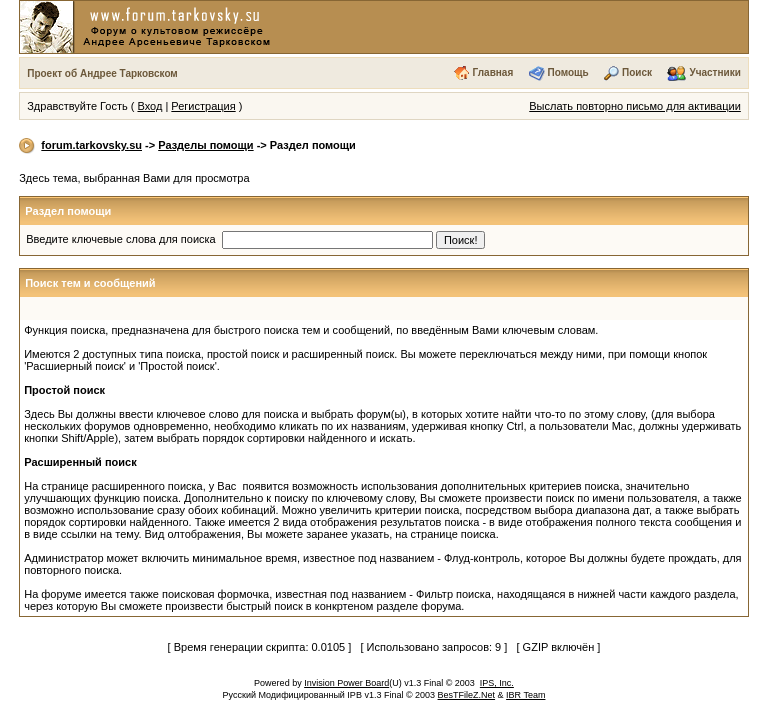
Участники (714, 72)
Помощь (568, 72)
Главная (493, 72)
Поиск (637, 72)
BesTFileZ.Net (467, 695)
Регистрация (203, 106)
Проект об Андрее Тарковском (102, 73)
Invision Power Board (346, 683)
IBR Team (525, 695)
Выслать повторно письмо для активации (635, 106)
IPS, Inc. (497, 683)
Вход (149, 106)
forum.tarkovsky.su (91, 145)
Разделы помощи (205, 145)
